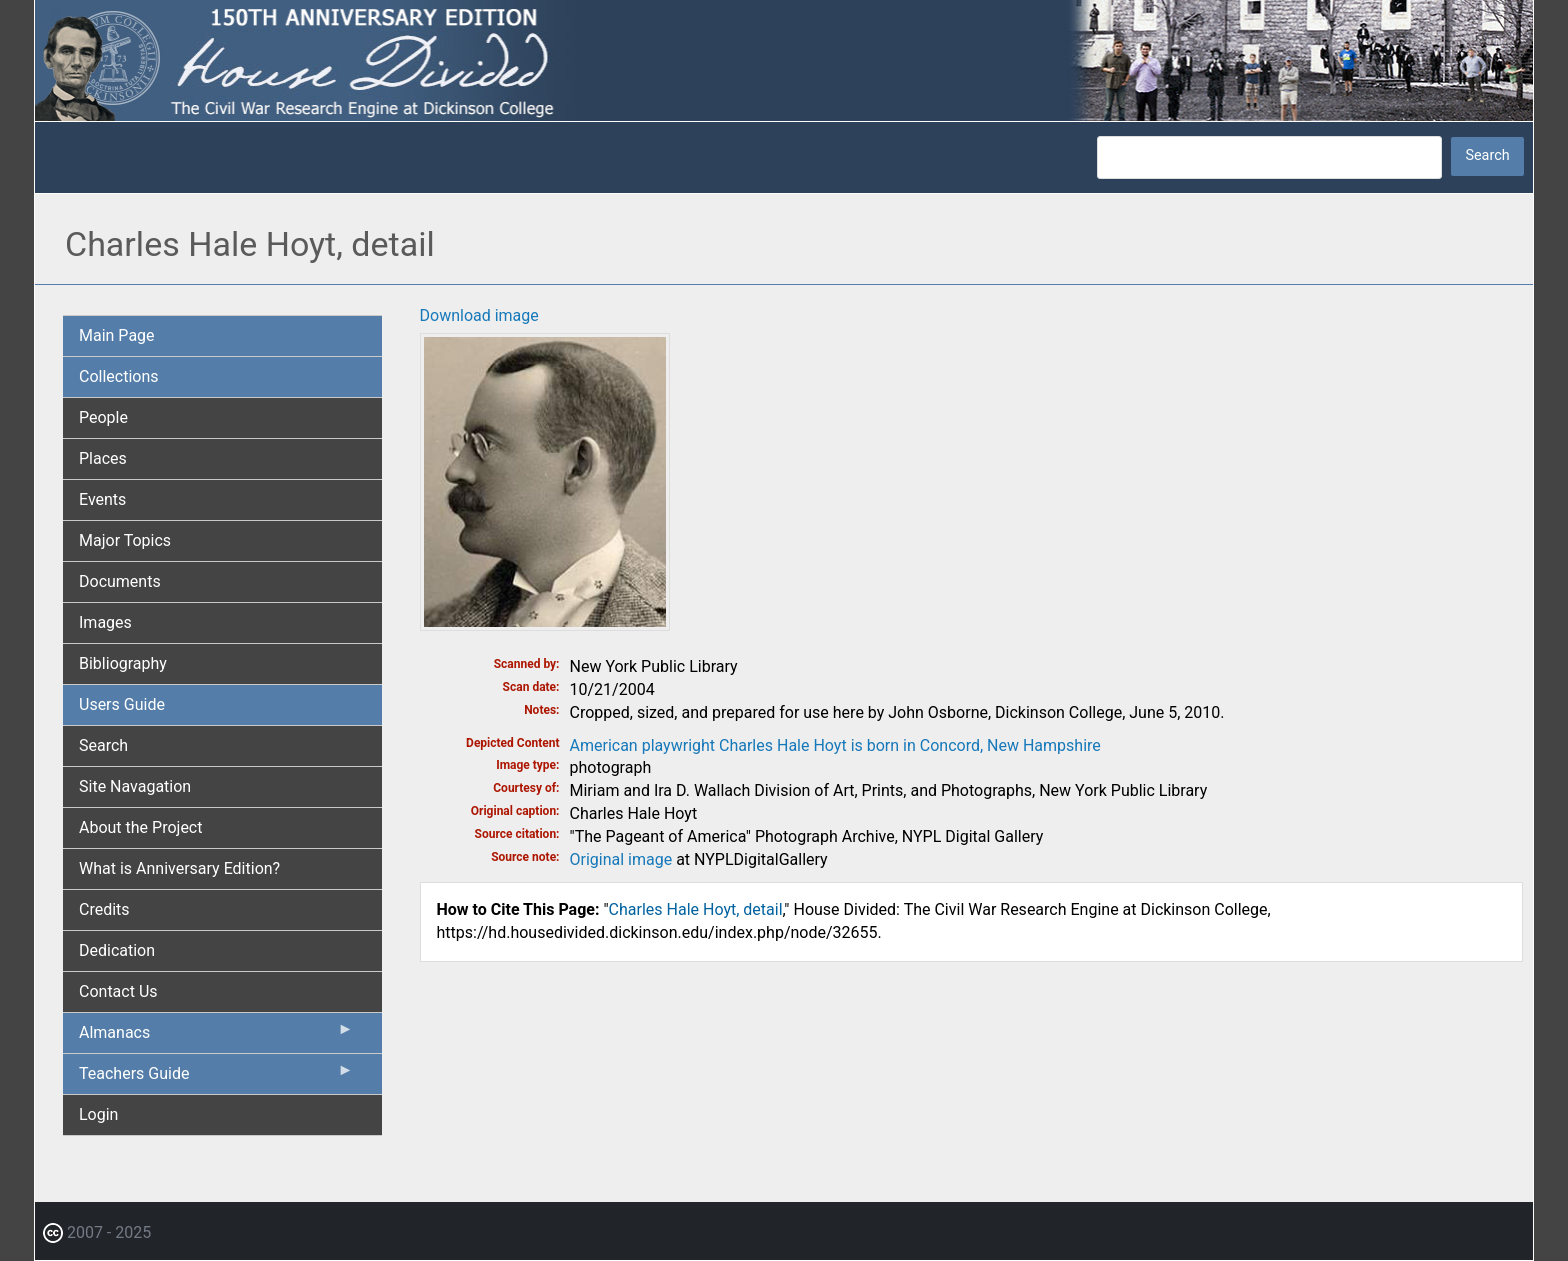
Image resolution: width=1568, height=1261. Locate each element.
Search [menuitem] (103, 745)
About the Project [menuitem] (140, 827)
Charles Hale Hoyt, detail (696, 909)
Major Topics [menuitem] (125, 540)
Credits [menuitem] (104, 909)
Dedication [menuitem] (117, 950)
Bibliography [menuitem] (123, 663)
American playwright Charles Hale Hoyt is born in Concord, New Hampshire (835, 745)
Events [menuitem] (102, 499)
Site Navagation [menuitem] (135, 786)
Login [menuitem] (98, 1114)
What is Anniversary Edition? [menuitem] (179, 868)
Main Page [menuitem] (117, 335)
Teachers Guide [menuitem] (216, 1078)
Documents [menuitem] (120, 581)
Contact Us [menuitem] (118, 991)
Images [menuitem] (105, 622)
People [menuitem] (103, 417)
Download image (479, 315)
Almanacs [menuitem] (216, 1037)
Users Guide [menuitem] (122, 704)
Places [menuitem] (103, 458)
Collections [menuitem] (119, 376)
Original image (621, 859)
